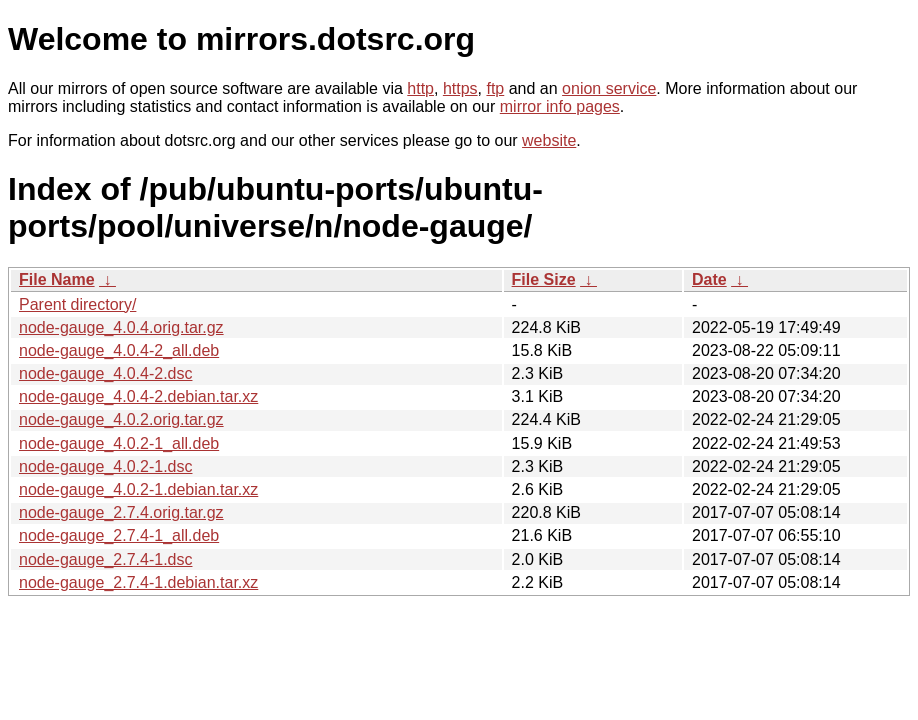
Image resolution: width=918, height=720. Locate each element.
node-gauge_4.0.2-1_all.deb (119, 443)
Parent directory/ (77, 304)
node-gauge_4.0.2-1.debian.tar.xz (138, 489)
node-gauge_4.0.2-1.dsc (105, 466)
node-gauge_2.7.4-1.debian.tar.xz (138, 582)
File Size (544, 279)
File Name (57, 279)
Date (709, 279)
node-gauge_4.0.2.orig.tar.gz (121, 419)
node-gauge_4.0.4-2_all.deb (119, 350)
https (460, 88)
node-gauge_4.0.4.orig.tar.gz (121, 327)
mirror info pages (560, 106)
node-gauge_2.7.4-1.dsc (105, 559)
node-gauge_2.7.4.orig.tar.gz (121, 512)
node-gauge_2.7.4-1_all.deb (119, 535)
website (549, 140)
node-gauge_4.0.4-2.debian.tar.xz (138, 396)
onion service (609, 88)
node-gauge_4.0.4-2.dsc (105, 373)
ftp (495, 88)
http (420, 88)
